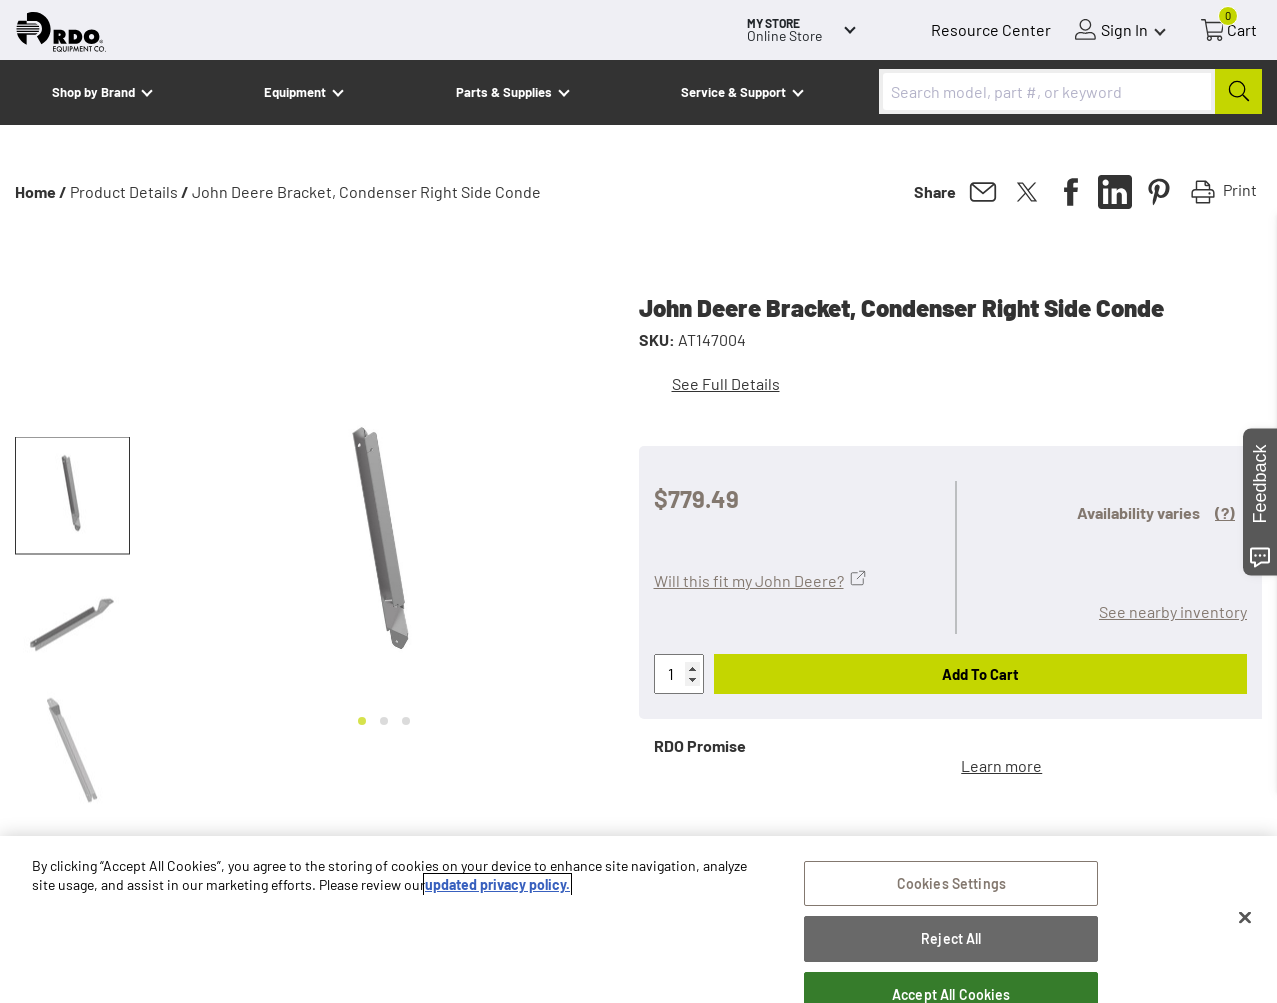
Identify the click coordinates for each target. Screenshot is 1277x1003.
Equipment (295, 92)
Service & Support (733, 92)
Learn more (1001, 765)
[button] (72, 496)
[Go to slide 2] (384, 721)
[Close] (1245, 918)
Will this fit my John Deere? (749, 580)
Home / (41, 191)
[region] (638, 919)
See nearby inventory (1173, 611)
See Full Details (726, 383)
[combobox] (1070, 91)
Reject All (951, 938)
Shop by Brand (93, 92)
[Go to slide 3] (406, 721)
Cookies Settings (951, 883)
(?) (1225, 512)
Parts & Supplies (504, 92)
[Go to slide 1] (362, 721)
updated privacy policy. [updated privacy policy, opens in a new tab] (497, 884)
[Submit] (1238, 91)
